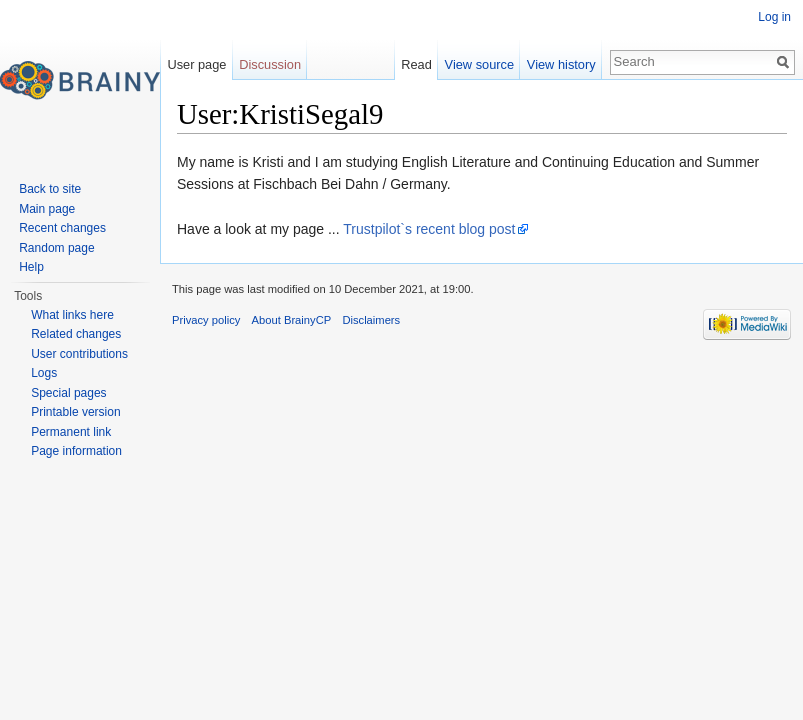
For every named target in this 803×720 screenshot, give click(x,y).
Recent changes (62, 228)
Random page (56, 248)
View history (561, 64)
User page (196, 64)
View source (479, 64)
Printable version (75, 412)
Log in (774, 17)
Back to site (50, 189)
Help (31, 267)
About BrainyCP (292, 320)
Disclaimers (371, 320)
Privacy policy (206, 320)
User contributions (79, 354)
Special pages (68, 393)
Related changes (76, 334)
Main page (47, 209)
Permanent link (71, 432)
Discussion (270, 64)
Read (416, 64)
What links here (72, 315)
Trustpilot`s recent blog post (429, 229)
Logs (44, 373)
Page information (76, 451)
